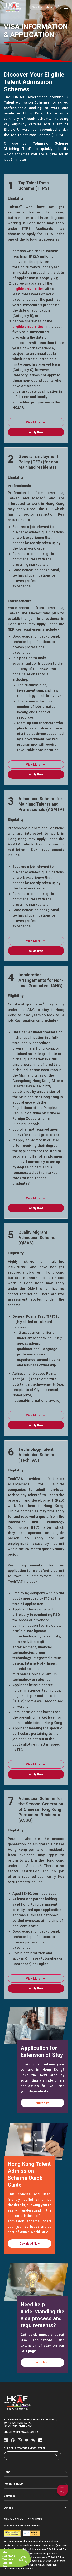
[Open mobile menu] (66, 7)
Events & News (36, 2484)
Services (36, 2496)
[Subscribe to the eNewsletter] (30, 2455)
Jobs (36, 2472)
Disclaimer (35, 2519)
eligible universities (28, 295)
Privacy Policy (13, 2519)
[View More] (36, 429)
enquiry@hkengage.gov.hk (21, 2432)
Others (36, 2508)
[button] (42, 7)
